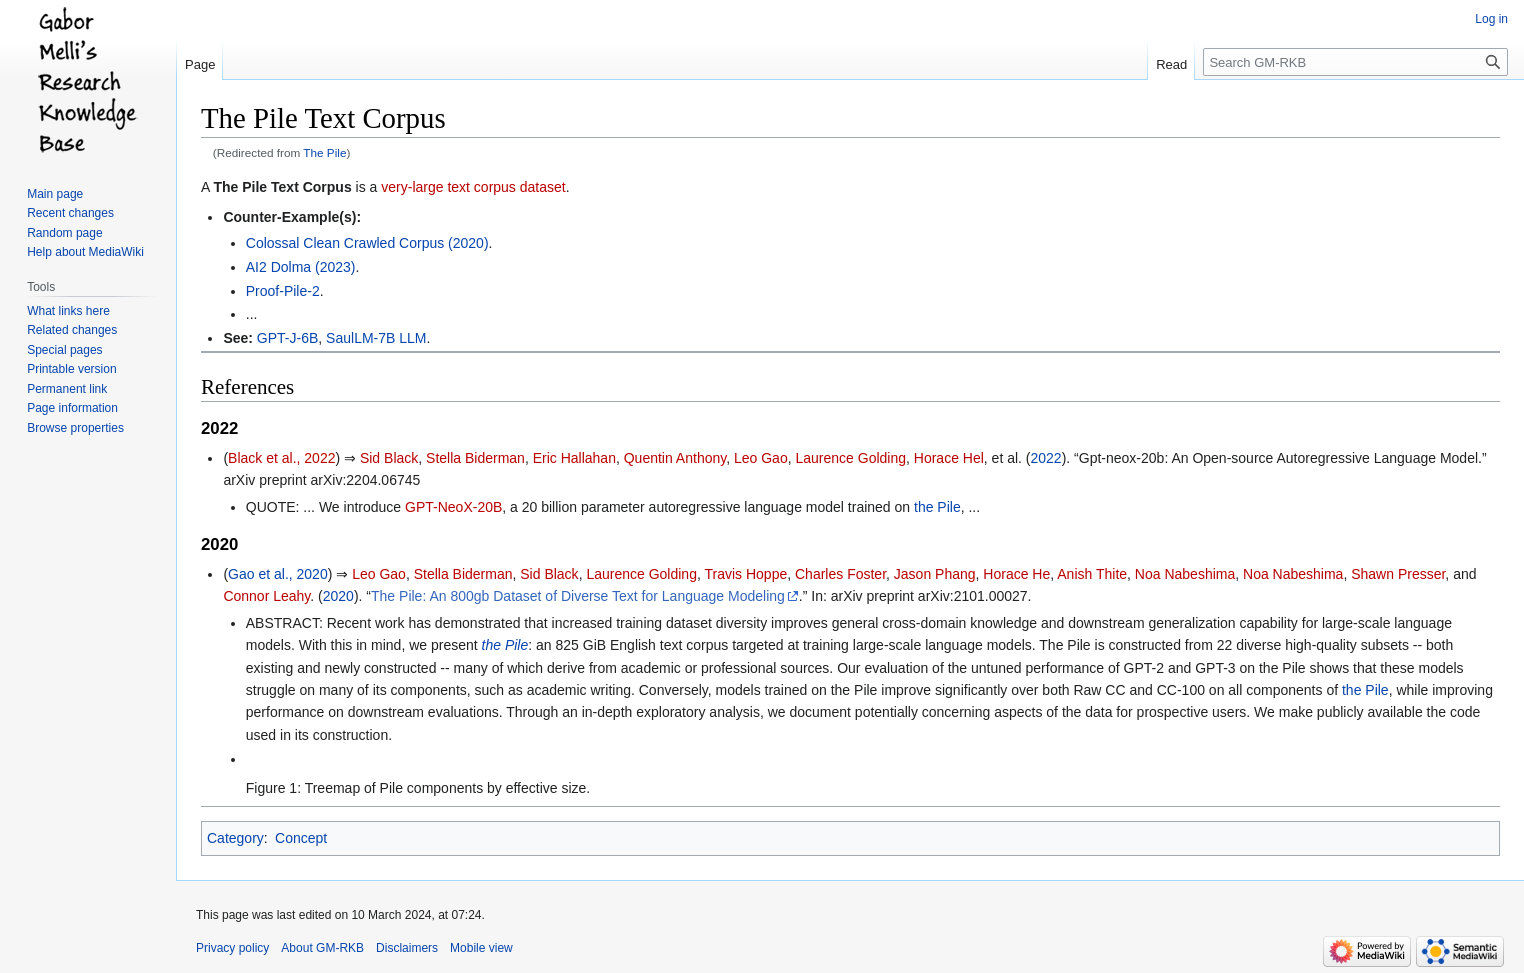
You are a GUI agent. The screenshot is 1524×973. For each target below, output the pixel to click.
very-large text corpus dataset (473, 187)
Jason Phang (935, 574)
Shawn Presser (1398, 574)
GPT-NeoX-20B (453, 507)
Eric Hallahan (574, 458)
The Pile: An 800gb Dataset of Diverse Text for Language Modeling (578, 596)
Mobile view (481, 948)
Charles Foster (840, 574)
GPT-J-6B (287, 338)
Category (235, 838)
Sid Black (389, 458)
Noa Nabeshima (1185, 574)
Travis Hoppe (745, 574)
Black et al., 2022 (281, 458)
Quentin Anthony (675, 458)
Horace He (1016, 574)
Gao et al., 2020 (278, 574)
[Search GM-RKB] (1355, 62)
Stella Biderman (475, 458)
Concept (301, 838)
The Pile (324, 152)
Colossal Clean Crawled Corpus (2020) (367, 243)
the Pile (937, 507)
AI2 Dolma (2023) (301, 267)
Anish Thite (1092, 574)
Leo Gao (761, 458)
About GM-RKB (322, 948)
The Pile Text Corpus (282, 187)
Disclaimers (407, 948)
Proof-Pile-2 (283, 291)
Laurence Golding (850, 458)
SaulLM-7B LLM (376, 338)
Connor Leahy (266, 596)
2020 (338, 596)
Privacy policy (232, 948)
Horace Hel (949, 458)
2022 (1046, 458)
